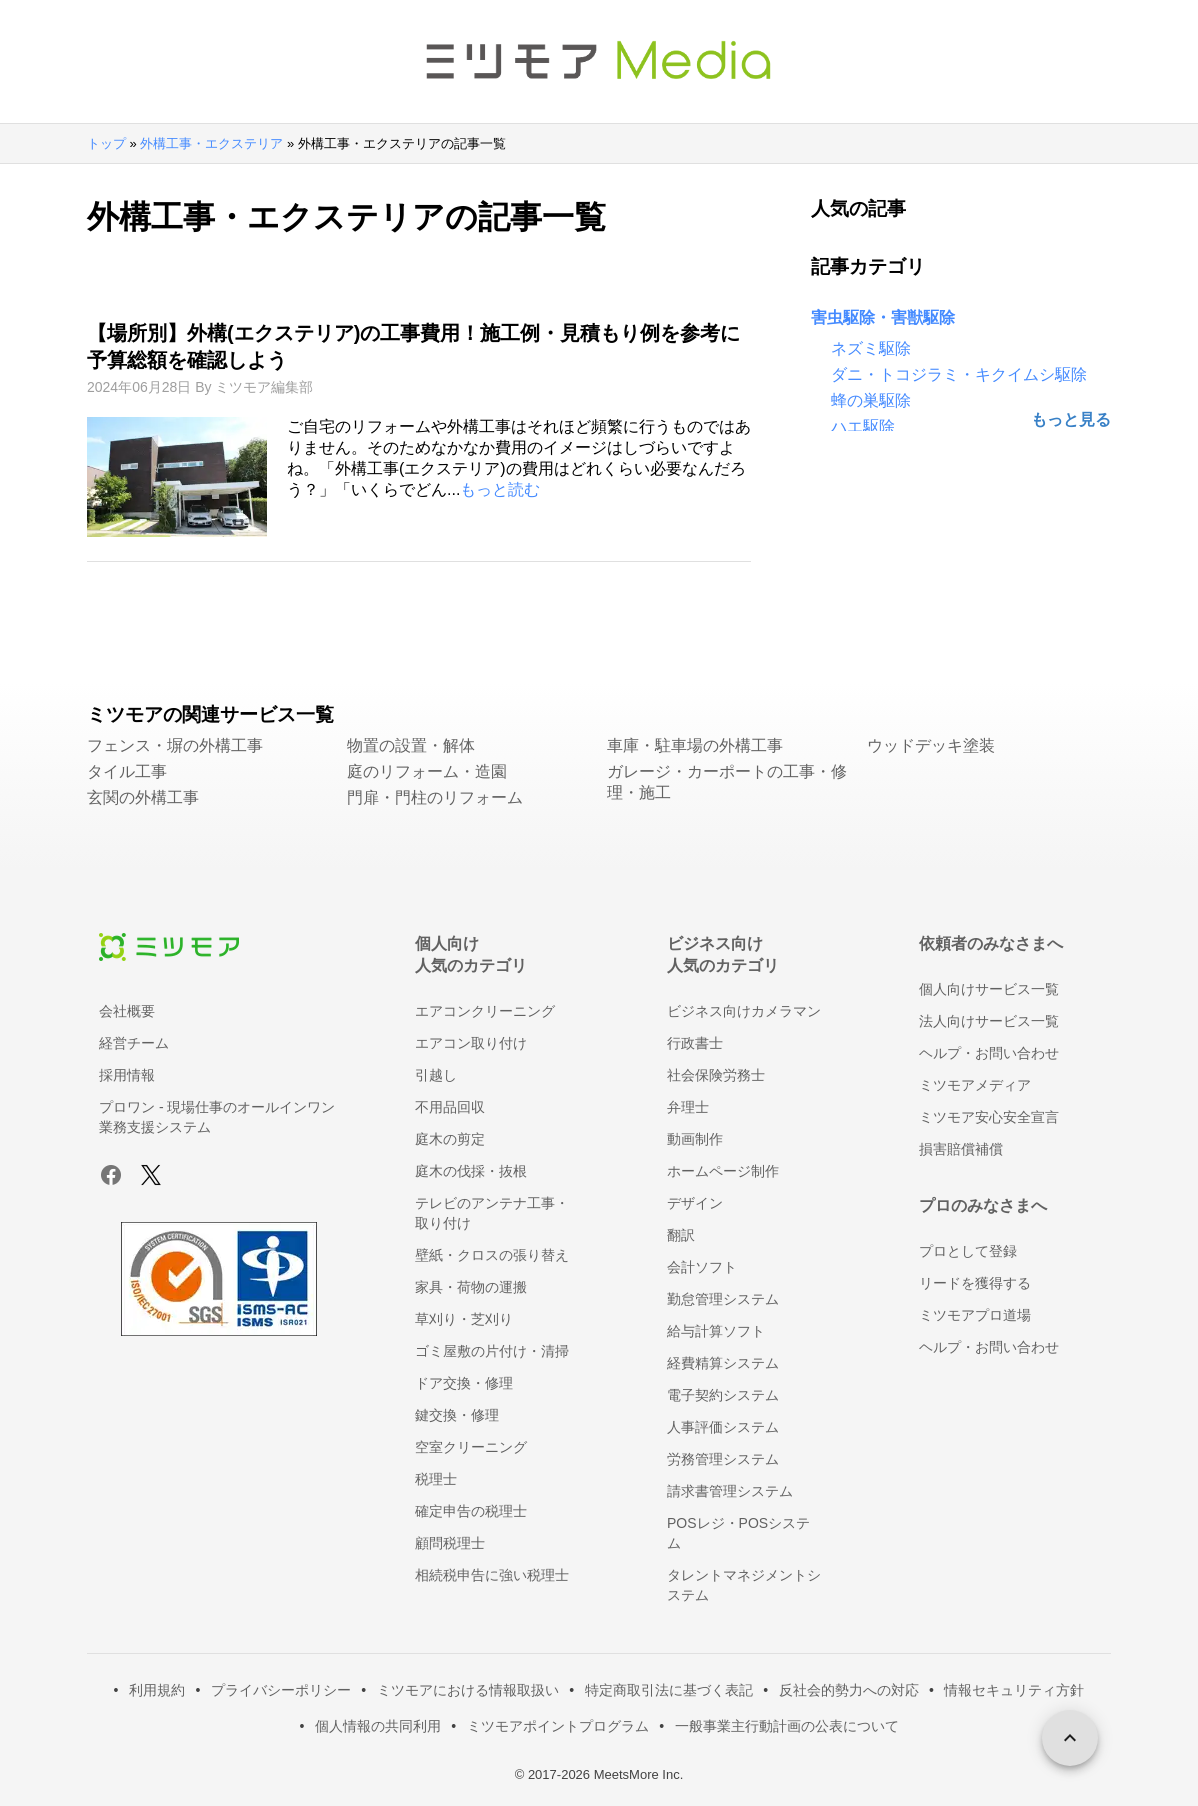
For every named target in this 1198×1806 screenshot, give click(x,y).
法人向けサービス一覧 (989, 1021)
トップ (106, 143)
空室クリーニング (471, 1447)
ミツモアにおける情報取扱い (468, 1690)
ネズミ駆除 (871, 348)
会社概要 (127, 1011)
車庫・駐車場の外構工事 (695, 745)
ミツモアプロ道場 (975, 1315)
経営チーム (134, 1043)
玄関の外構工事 (143, 797)
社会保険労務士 (716, 1075)
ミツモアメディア (975, 1085)
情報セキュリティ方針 (1014, 1690)
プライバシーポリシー (281, 1690)
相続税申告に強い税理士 (492, 1575)
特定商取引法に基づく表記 (669, 1690)
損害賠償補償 (961, 1149)
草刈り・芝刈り (464, 1319)
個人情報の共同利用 (378, 1726)
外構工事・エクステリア (211, 143)
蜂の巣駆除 (871, 400)
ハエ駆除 (863, 426)
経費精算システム (723, 1363)
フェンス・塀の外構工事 (175, 745)
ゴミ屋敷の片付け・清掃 (492, 1351)
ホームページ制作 (723, 1171)
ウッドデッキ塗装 (931, 745)
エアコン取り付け (471, 1043)
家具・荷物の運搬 (471, 1287)
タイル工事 (127, 771)
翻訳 (681, 1235)
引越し (436, 1075)
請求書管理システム (730, 1491)
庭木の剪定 (450, 1139)
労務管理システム (723, 1459)
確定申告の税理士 (471, 1511)
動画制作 (695, 1139)
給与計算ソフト (716, 1331)
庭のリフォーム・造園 (427, 771)
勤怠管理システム (723, 1299)
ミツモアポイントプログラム (558, 1726)
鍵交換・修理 (457, 1415)
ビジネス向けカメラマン (744, 1011)
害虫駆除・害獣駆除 (883, 317)
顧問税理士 (450, 1543)
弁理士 (688, 1107)
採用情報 (127, 1075)
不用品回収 (450, 1107)
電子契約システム (723, 1395)
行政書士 (695, 1043)
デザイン (695, 1203)
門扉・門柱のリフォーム (435, 797)
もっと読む (500, 489)
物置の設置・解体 (411, 745)
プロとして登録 (968, 1251)
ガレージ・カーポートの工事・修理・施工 (727, 782)
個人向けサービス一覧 (989, 989)
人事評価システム (723, 1427)
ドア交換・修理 (464, 1383)
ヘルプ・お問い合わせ (989, 1053)
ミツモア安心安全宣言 (989, 1117)
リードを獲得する (975, 1283)
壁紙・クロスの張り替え (492, 1255)
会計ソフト (702, 1267)
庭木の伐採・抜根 (471, 1171)
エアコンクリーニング (485, 1011)
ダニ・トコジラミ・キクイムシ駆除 (959, 374)
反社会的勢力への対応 (849, 1690)
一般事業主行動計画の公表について (787, 1726)
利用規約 (157, 1690)
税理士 (436, 1479)
